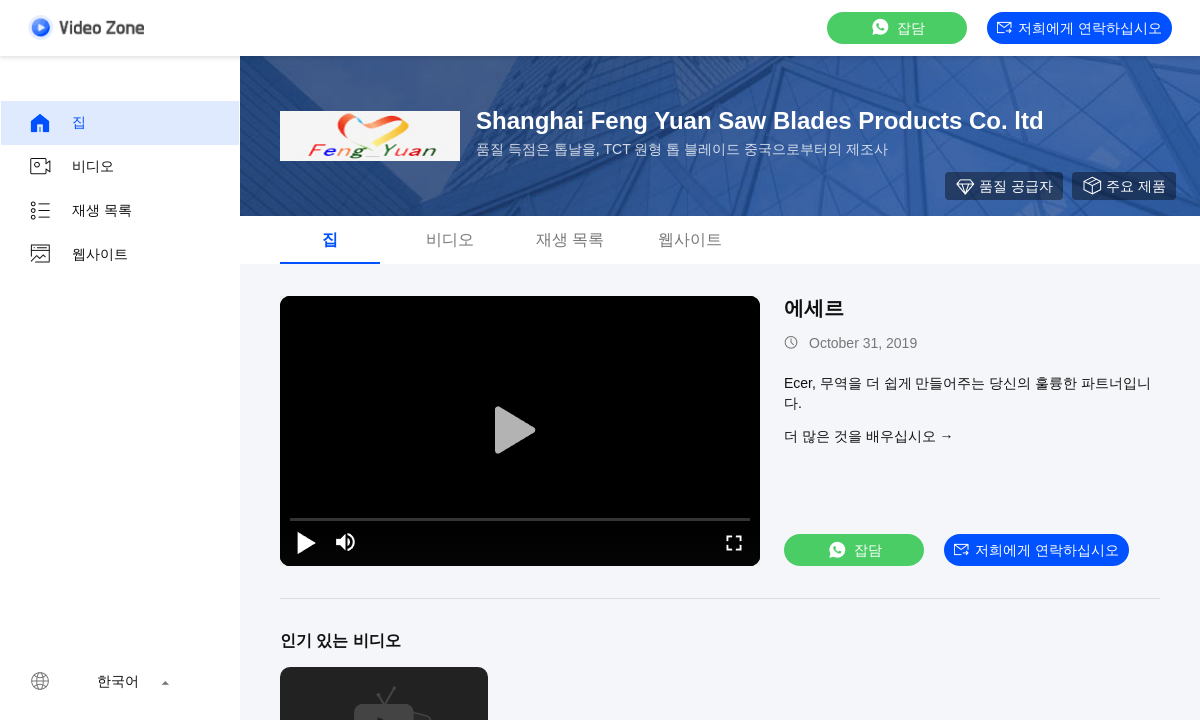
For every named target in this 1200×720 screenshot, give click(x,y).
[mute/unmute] (346, 542)
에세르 (814, 308)
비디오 (71, 167)
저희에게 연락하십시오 (1079, 28)
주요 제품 (1124, 186)
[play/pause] (306, 542)
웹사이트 (78, 255)
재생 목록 (80, 211)
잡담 (897, 27)
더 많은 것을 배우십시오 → (869, 436)
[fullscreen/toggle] (734, 542)
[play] (520, 431)
